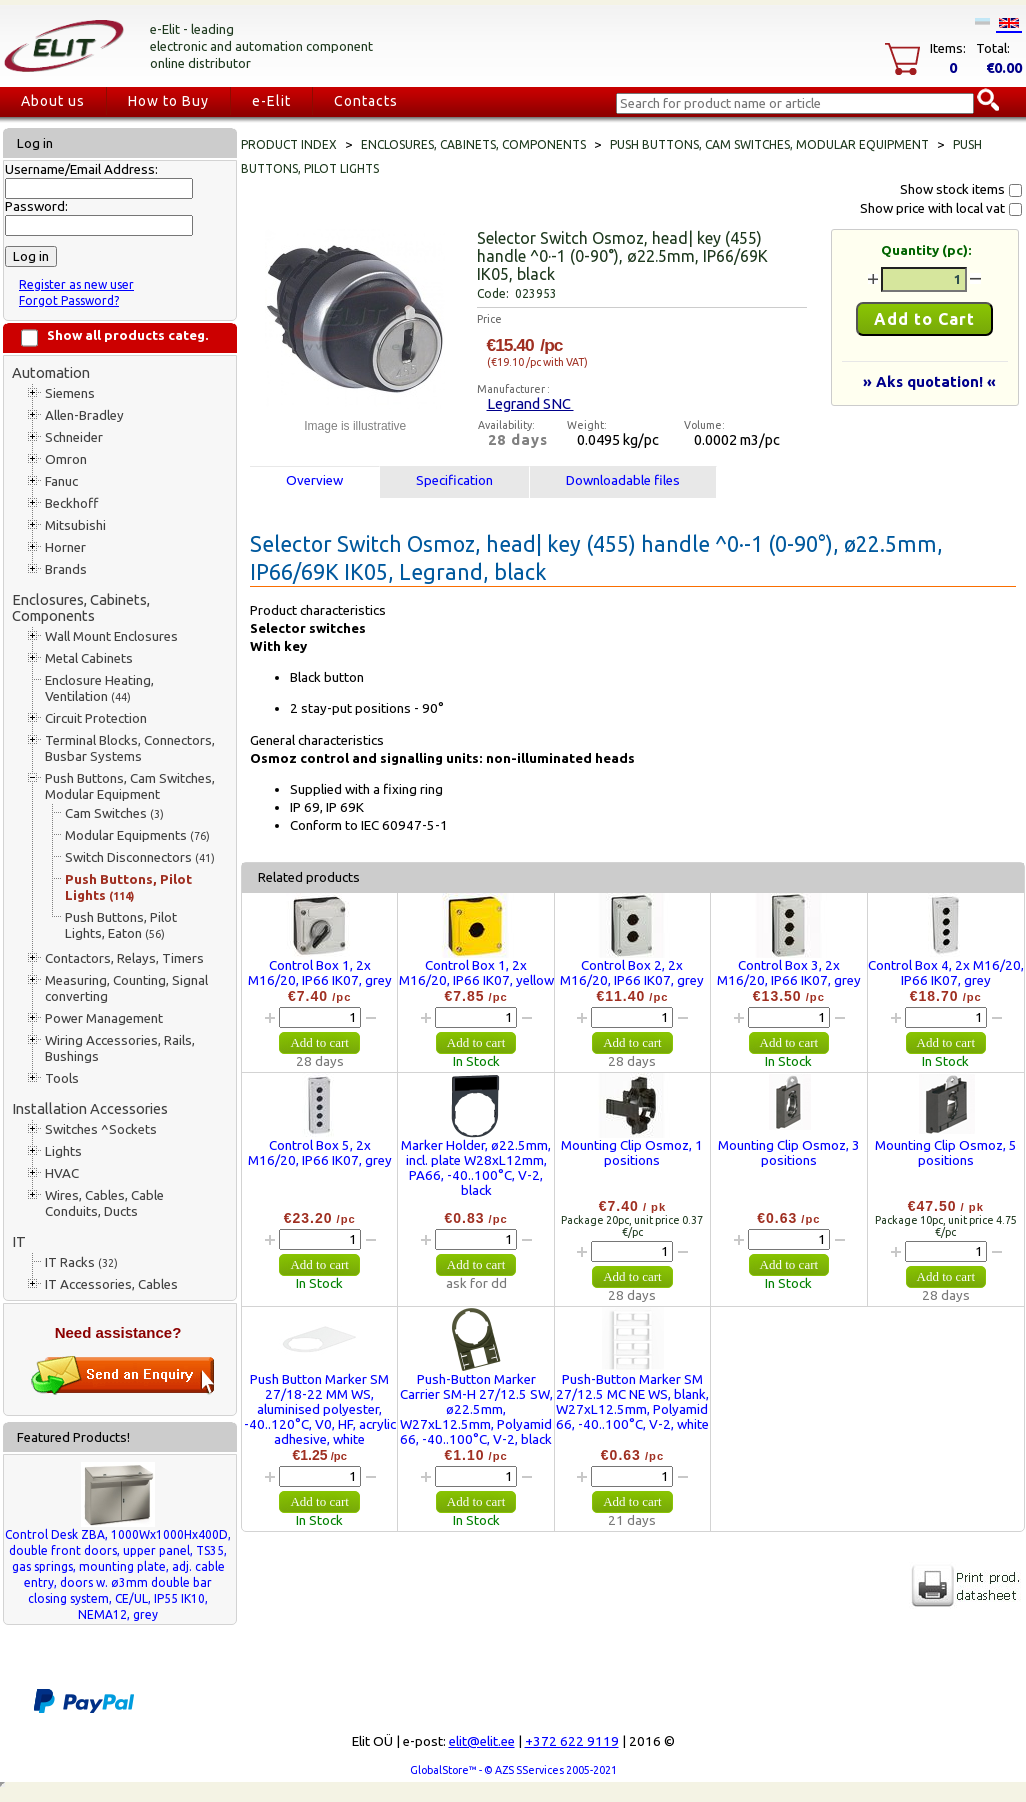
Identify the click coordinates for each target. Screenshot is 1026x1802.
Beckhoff (71, 503)
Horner (65, 547)
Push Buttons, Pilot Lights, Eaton (121, 925)
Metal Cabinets (89, 658)
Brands (66, 569)
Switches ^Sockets (101, 1129)
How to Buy (168, 101)
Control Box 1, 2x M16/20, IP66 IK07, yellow (476, 973)
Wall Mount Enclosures (111, 636)
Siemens (70, 393)
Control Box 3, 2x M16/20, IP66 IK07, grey (789, 973)
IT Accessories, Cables (111, 1284)
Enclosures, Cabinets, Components (81, 607)
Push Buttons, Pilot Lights (128, 887)
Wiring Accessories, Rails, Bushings (120, 1048)
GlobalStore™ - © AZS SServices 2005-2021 (513, 1770)
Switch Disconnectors (140, 857)
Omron (66, 459)
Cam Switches (114, 813)
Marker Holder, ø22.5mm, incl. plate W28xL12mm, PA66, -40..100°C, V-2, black (476, 1168)
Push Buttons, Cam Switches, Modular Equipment (130, 786)
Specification (454, 480)
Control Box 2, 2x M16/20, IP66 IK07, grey (632, 973)
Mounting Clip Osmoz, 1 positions (632, 1153)
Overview (314, 480)
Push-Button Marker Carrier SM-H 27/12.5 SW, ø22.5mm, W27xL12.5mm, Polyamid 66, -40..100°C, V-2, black (476, 1409)
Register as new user (76, 284)
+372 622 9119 (572, 1741)
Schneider (74, 437)
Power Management (104, 1018)
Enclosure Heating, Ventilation (99, 688)
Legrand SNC (530, 403)
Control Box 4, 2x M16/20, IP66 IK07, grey (946, 973)
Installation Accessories (90, 1108)
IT (19, 1241)
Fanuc (61, 481)
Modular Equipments (137, 835)
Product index (289, 144)
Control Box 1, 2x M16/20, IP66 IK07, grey (320, 973)
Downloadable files (623, 480)
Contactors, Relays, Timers (124, 958)
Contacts (366, 101)
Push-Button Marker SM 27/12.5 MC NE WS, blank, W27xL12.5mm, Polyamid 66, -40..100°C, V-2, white (632, 1402)
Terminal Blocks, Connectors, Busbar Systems (130, 748)
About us (53, 101)
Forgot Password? (69, 300)
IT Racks (81, 1262)
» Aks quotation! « (929, 381)
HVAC (62, 1173)
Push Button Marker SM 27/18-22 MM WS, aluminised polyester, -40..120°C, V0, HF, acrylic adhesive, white (320, 1409)
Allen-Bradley (84, 415)
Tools (62, 1078)
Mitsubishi (75, 525)
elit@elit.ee (482, 1741)
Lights (63, 1151)
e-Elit (271, 101)
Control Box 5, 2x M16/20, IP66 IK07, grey (320, 1153)
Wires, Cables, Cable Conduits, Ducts (104, 1203)
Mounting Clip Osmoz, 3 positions (789, 1153)
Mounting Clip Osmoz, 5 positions (946, 1153)
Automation (51, 372)
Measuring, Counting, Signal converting (126, 988)
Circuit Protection (96, 718)
